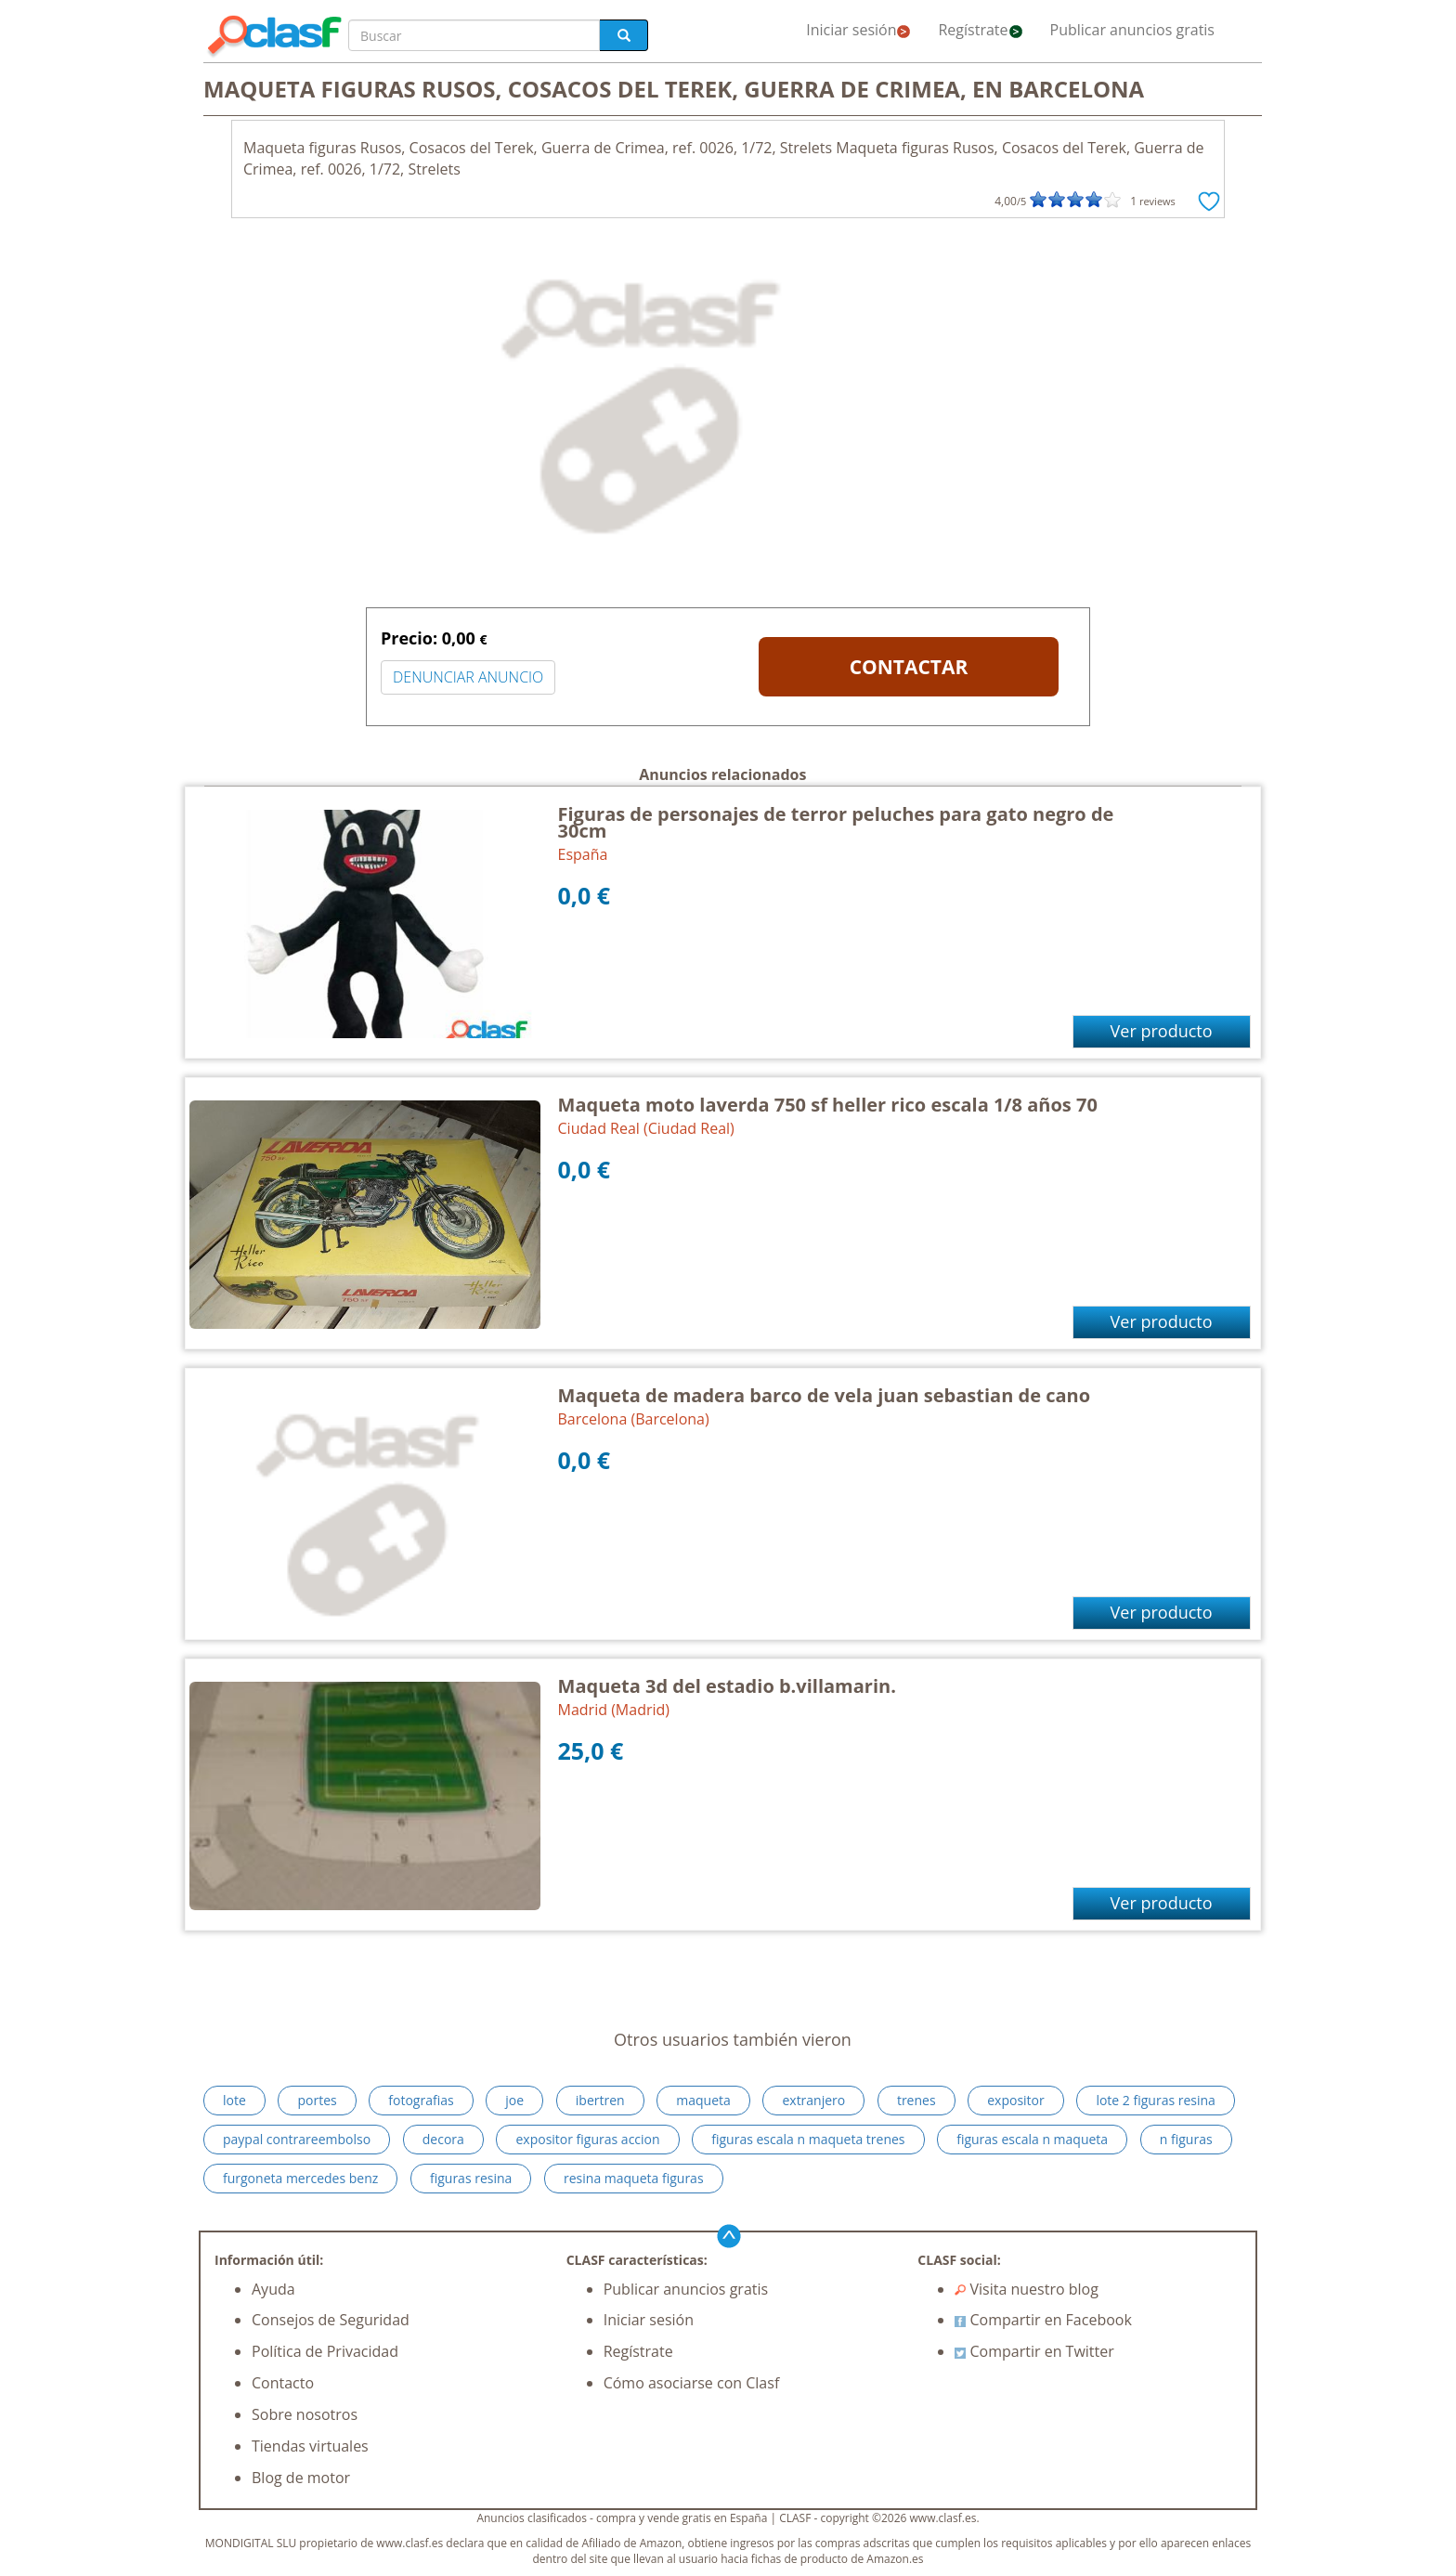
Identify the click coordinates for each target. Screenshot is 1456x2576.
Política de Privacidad (325, 2351)
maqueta (703, 2100)
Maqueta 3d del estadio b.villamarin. (727, 1685)
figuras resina (471, 2178)
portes (316, 2100)
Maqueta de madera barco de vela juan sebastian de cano (824, 1395)
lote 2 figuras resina (1155, 2100)
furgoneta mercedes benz (300, 2178)
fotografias (420, 2100)
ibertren (600, 2100)
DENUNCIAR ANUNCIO (468, 677)
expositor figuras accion (587, 2139)
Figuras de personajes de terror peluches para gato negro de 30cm (836, 822)
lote (234, 2100)
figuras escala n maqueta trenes (807, 2139)
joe (514, 2100)
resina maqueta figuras (634, 2178)
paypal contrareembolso (296, 2139)
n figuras (1186, 2139)
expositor (1016, 2100)
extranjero (813, 2100)
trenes (916, 2100)
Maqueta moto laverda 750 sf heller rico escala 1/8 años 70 (828, 1104)
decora (443, 2139)
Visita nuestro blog (1026, 2289)
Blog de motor (301, 2477)
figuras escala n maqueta (1032, 2139)
